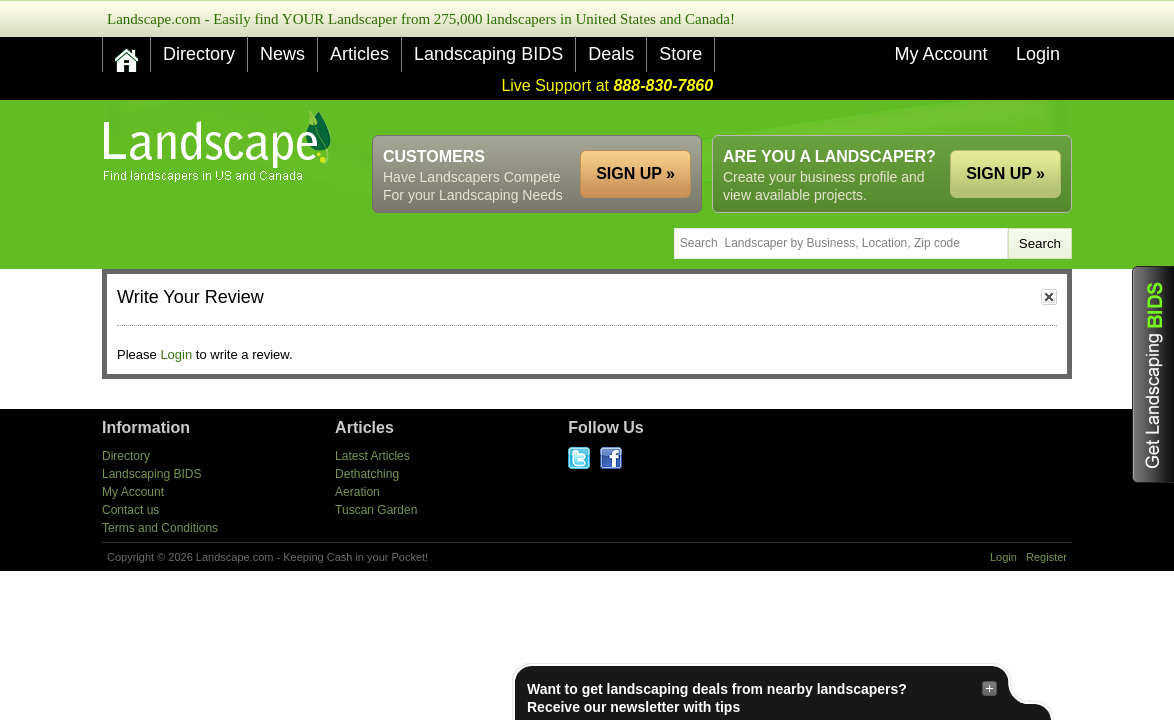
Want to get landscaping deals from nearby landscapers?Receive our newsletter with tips (762, 697)
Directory (199, 54)
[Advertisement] (708, 117)
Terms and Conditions (160, 528)
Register (1046, 557)
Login (1038, 54)
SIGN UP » (1005, 173)
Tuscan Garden (376, 510)
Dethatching (367, 474)
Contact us (130, 510)
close (1049, 297)
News (282, 54)
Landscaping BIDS (488, 54)
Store (680, 54)
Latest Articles (372, 456)
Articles (359, 54)
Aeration (357, 492)
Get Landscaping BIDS (1153, 374)
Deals (611, 54)
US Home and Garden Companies (219, 146)
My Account (940, 54)
